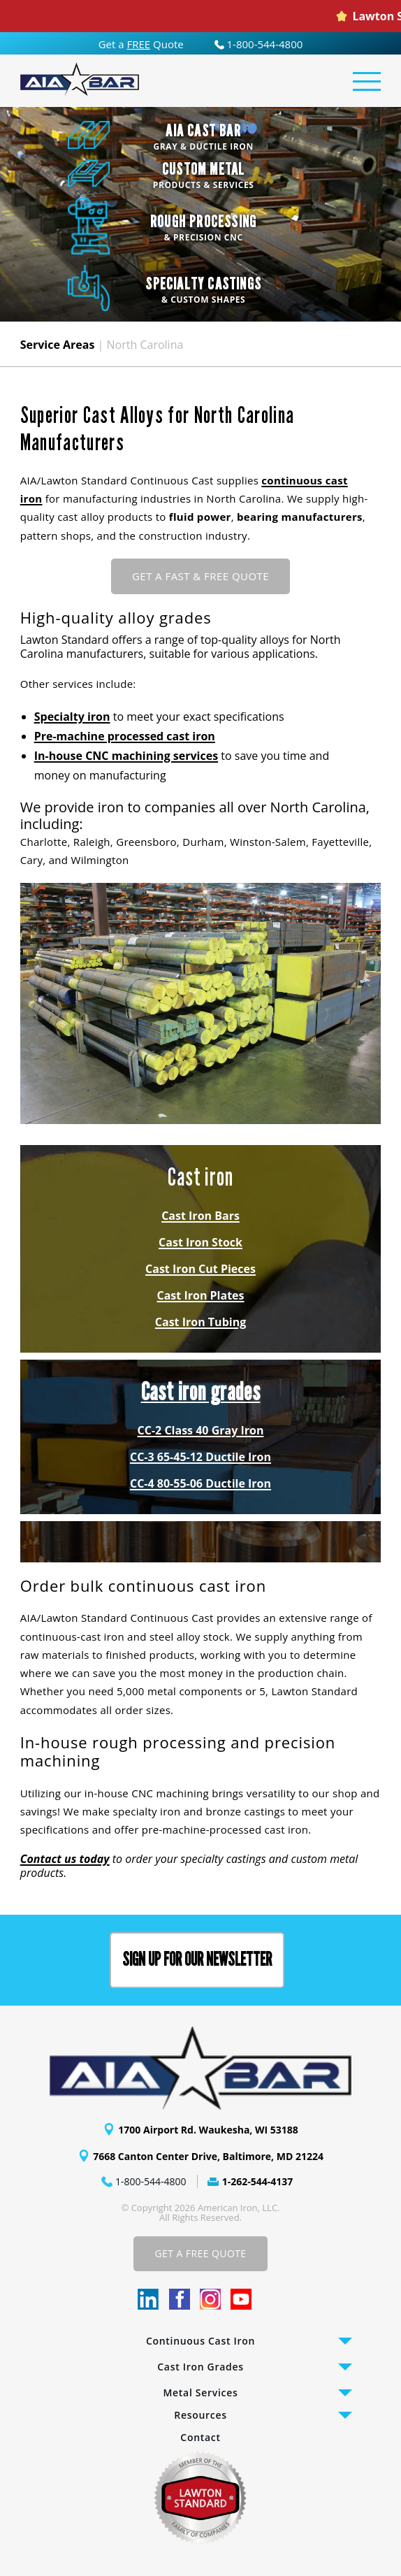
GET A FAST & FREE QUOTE (200, 576)
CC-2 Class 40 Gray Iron (201, 1430)
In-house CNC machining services (126, 755)
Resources (200, 2415)
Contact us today (65, 1858)
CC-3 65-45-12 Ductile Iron (200, 1457)
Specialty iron (72, 716)
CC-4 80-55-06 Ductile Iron (200, 1483)
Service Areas (57, 344)
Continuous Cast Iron (200, 2340)
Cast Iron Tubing (200, 1322)
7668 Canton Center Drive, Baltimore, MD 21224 (208, 2156)
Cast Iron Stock (200, 1242)
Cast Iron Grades (200, 2366)
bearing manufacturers (300, 517)
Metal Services (200, 2392)
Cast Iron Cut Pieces (200, 1268)
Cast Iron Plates (201, 1295)
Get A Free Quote (200, 2253)
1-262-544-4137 (257, 2181)
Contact (200, 2437)
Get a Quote (141, 44)
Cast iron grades (201, 1391)
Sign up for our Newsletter (197, 1960)
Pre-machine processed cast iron (124, 736)
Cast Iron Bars (200, 1215)
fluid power (200, 517)
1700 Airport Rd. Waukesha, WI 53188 (208, 2129)
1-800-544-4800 (258, 44)
